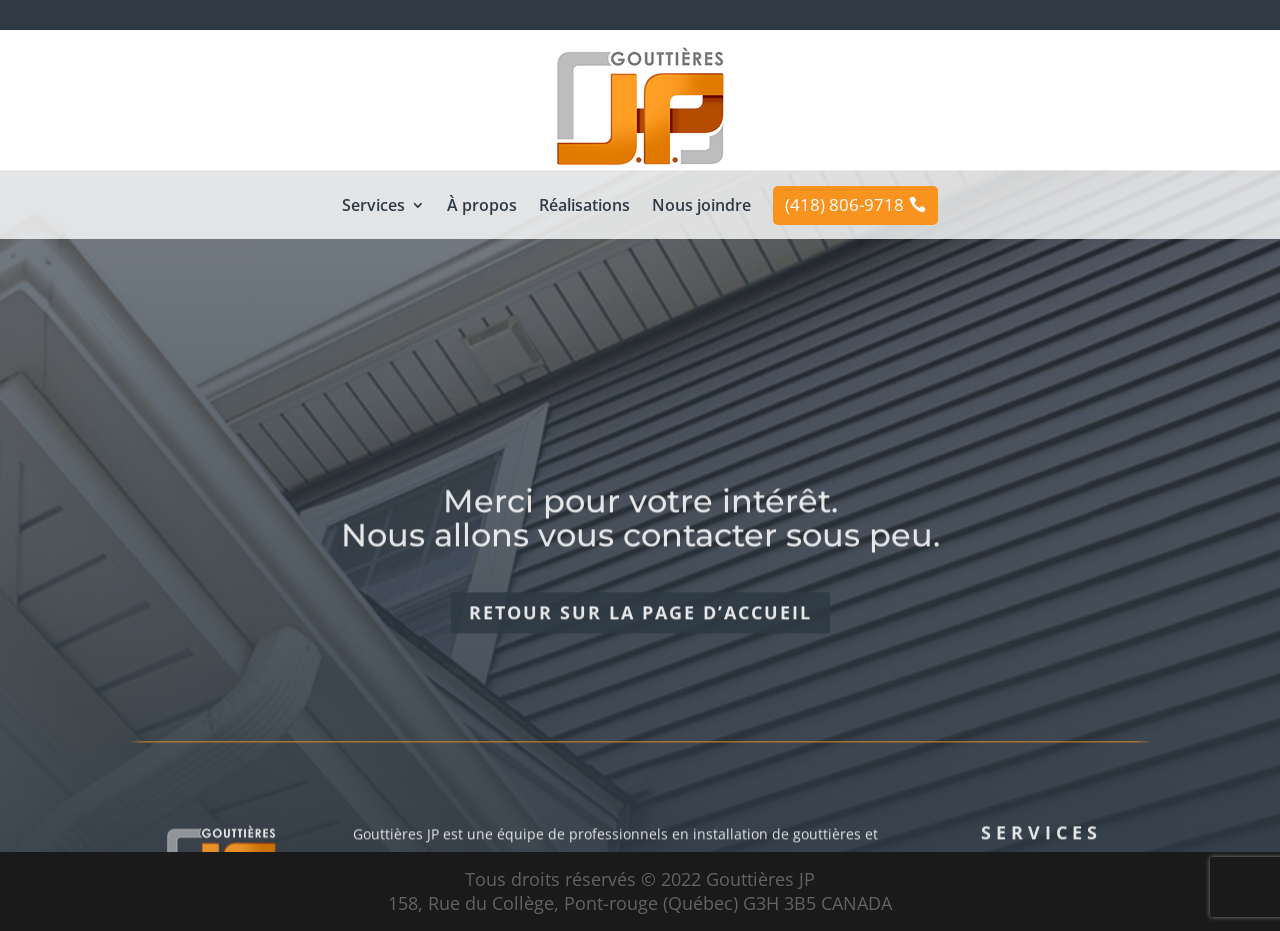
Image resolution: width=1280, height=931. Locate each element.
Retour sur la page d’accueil (640, 645)
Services (373, 207)
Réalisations (584, 207)
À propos (482, 207)
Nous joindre (701, 207)
